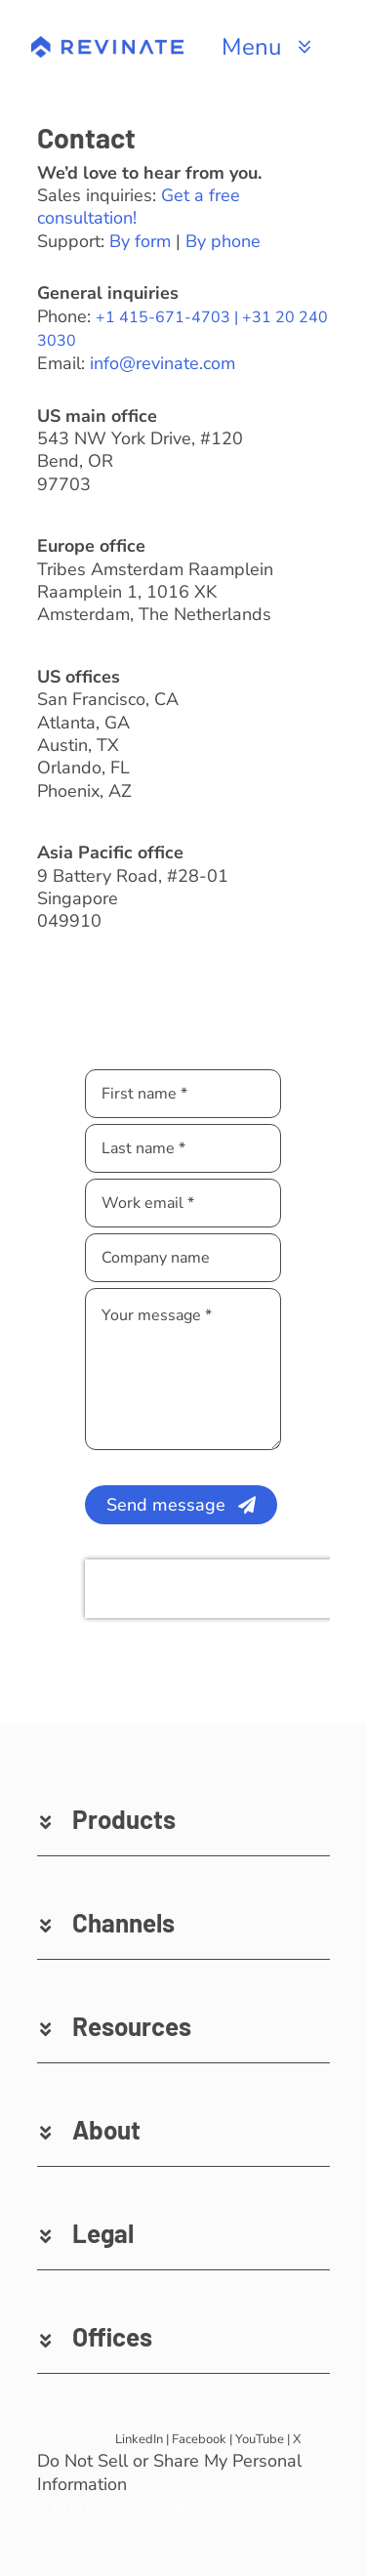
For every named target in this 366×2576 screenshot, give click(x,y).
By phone (223, 241)
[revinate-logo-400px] (107, 45)
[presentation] (210, 1588)
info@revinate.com (162, 363)
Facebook (199, 2439)
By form (140, 241)
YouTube (259, 2439)
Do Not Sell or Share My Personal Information (169, 2472)
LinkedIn (139, 2439)
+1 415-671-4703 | (169, 317)
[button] (183, 1819)
